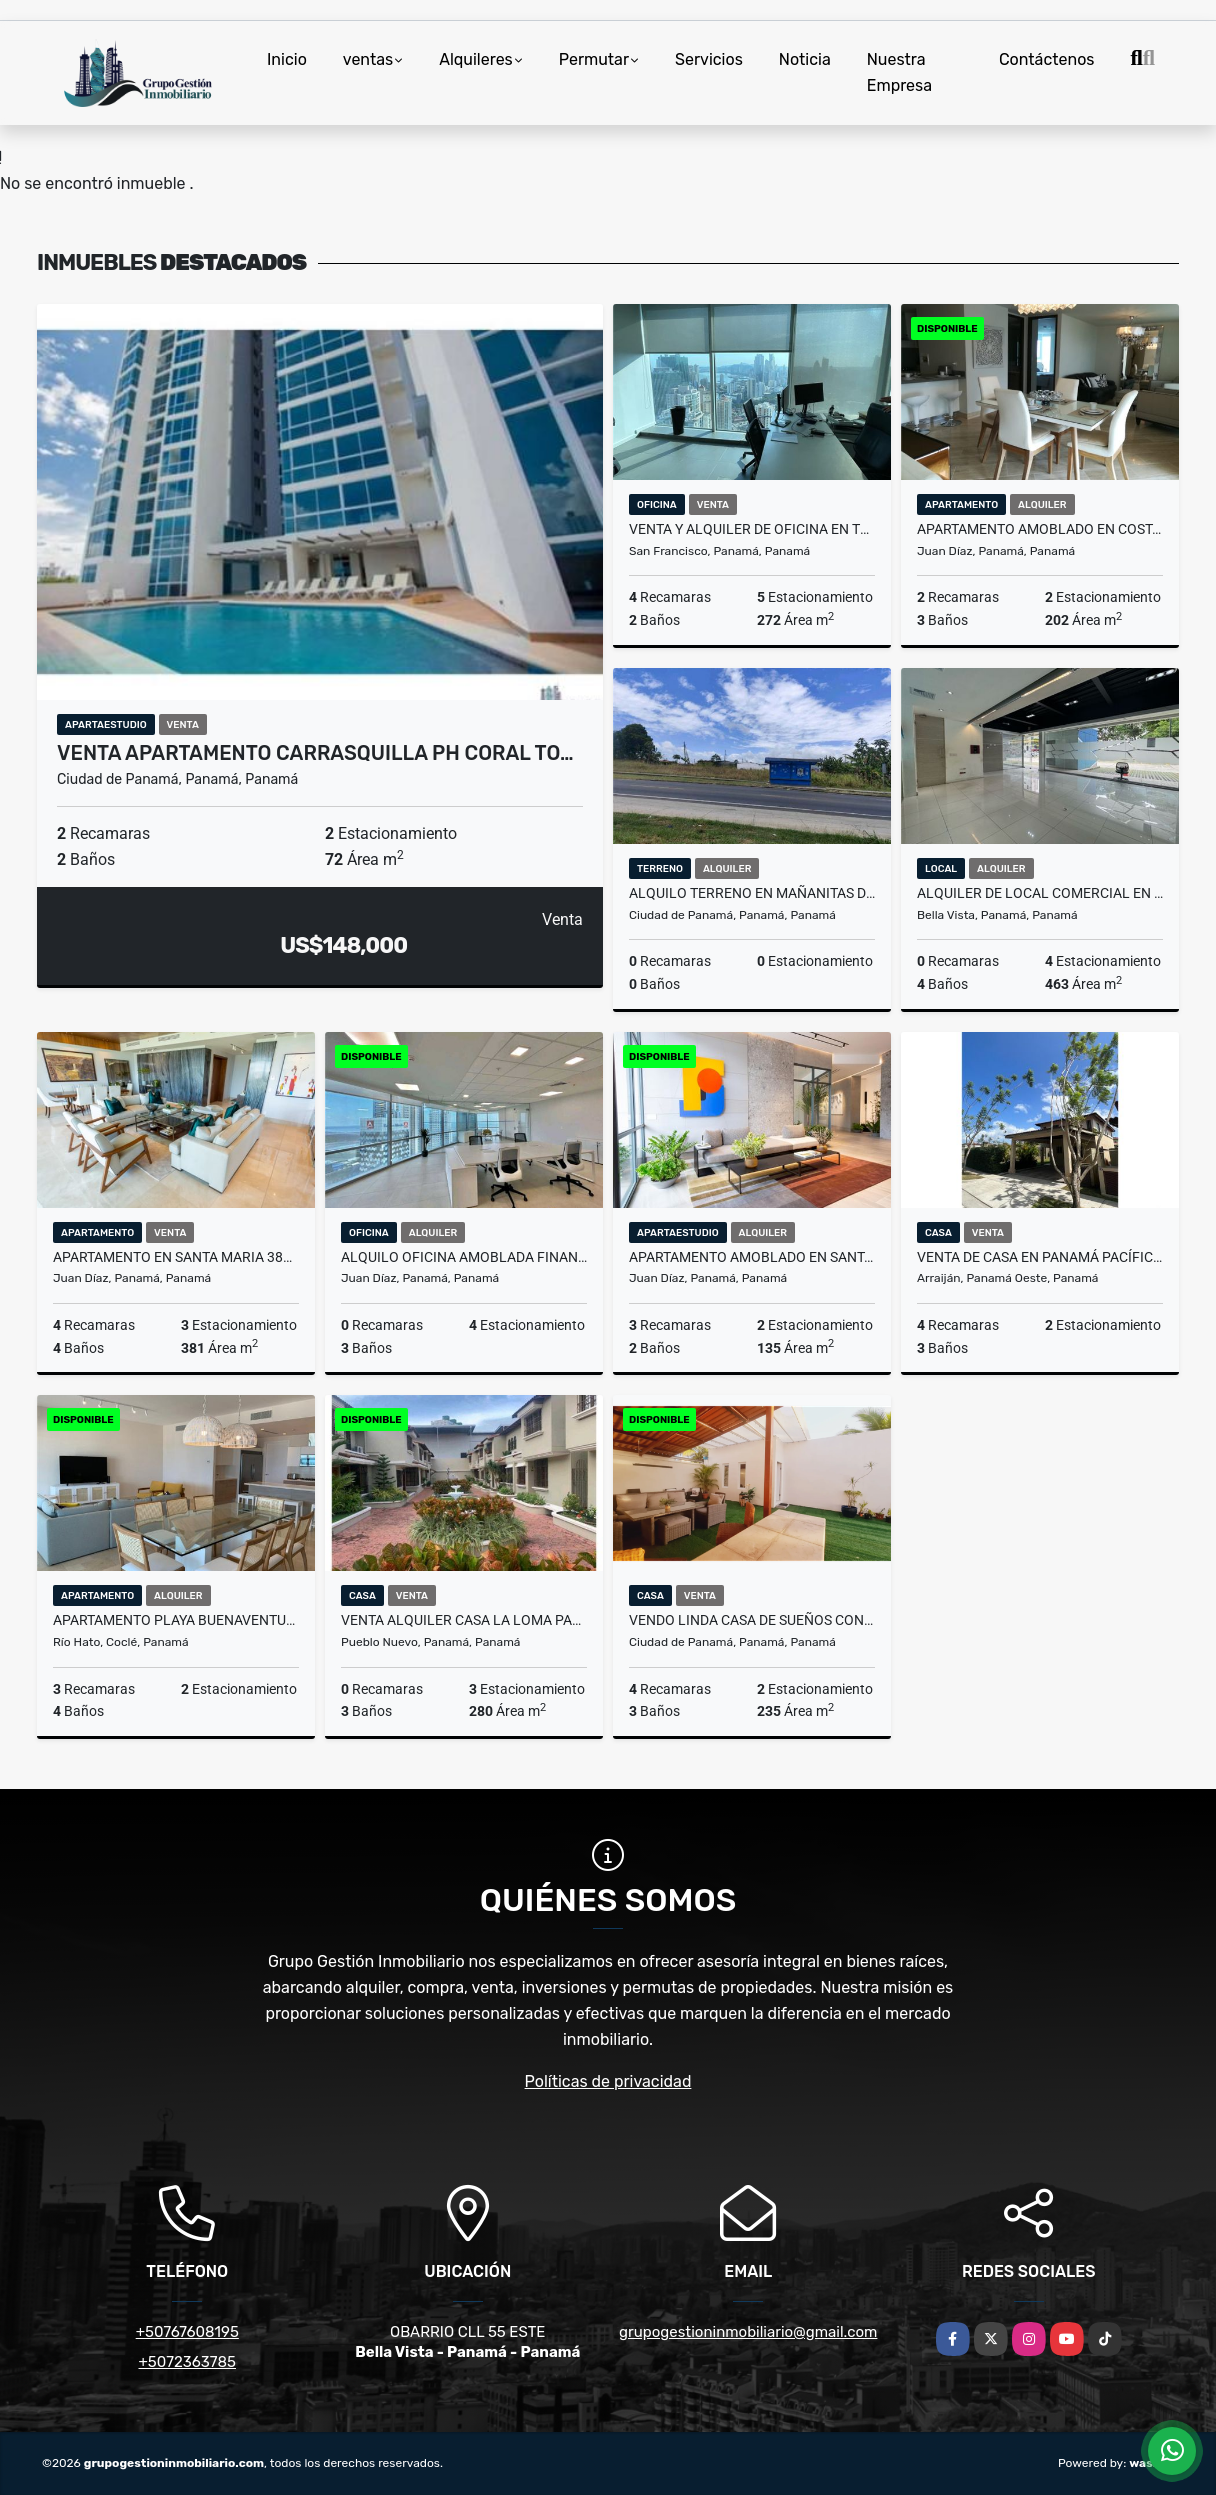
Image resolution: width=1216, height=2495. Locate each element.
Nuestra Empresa (899, 72)
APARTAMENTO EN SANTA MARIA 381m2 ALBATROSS (176, 1257)
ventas (368, 59)
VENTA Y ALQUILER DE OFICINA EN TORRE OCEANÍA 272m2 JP (752, 529)
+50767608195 (187, 2332)
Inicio (287, 59)
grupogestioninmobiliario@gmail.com (748, 2332)
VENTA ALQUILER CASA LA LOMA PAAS (464, 1620)
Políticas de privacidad (608, 2081)
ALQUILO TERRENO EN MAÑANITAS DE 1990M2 (752, 893)
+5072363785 (188, 2362)
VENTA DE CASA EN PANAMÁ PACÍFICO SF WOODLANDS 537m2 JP (1040, 1257)
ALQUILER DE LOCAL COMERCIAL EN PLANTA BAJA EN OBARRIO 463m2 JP (1040, 893)
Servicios (709, 59)
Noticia (805, 59)
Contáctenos (1047, 59)
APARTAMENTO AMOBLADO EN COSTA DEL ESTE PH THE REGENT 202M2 (1040, 529)
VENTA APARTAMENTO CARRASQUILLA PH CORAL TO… (315, 753)
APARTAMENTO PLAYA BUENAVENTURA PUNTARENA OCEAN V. (176, 1620)
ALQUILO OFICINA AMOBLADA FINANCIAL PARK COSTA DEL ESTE (464, 1257)
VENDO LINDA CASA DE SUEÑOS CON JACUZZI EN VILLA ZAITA (752, 1620)
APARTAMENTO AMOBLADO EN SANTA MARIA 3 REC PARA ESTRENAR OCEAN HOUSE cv (752, 1257)
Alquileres (476, 59)
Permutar (594, 59)
